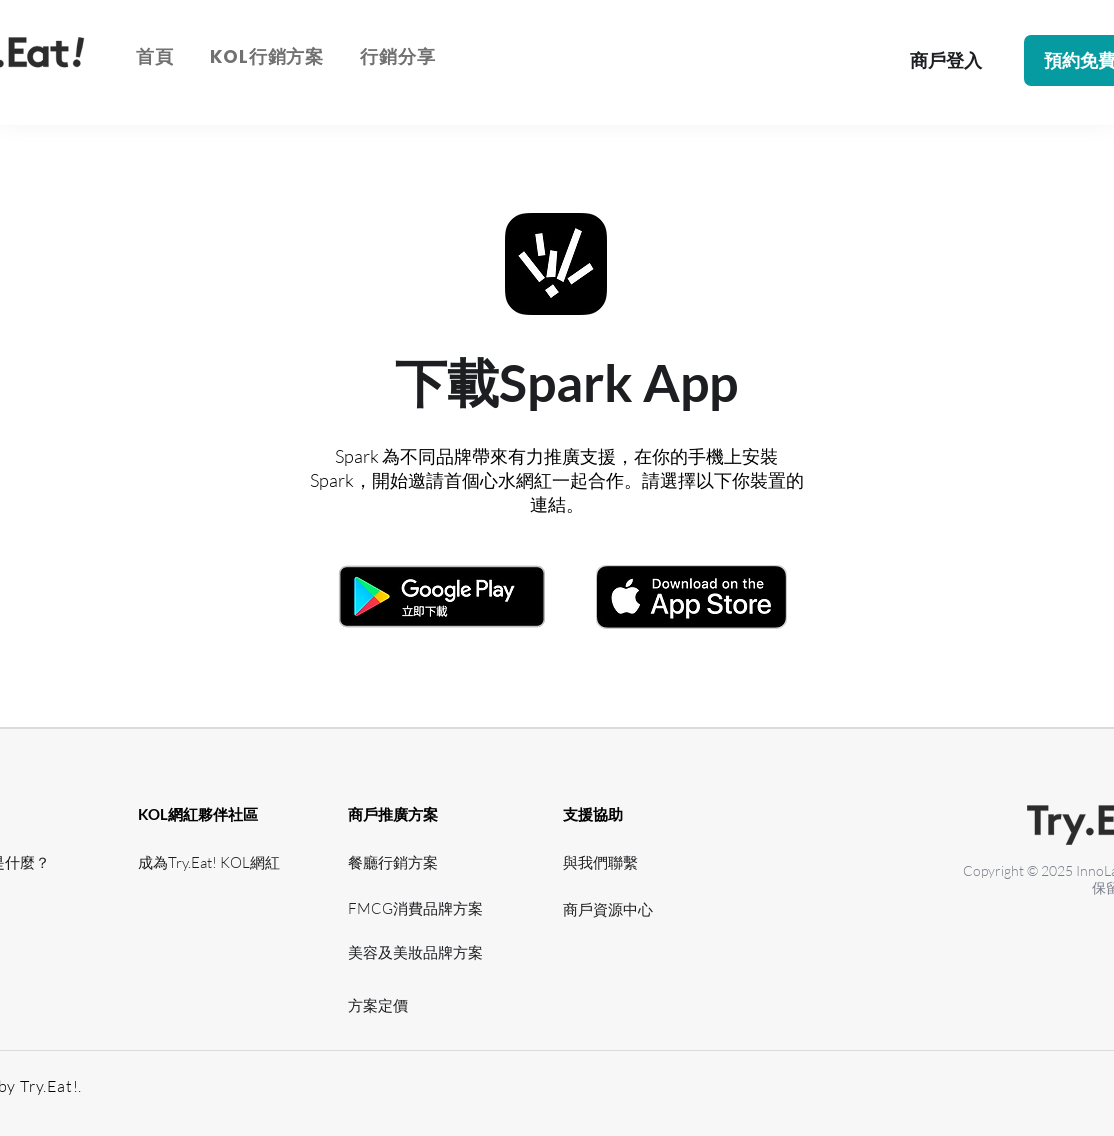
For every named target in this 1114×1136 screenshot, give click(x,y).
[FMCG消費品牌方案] (422, 908)
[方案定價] (422, 1005)
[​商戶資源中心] (613, 909)
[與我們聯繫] (605, 862)
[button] (267, 56)
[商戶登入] (945, 60)
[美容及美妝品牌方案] (422, 952)
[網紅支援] (197, 908)
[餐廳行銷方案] (407, 862)
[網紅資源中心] (197, 952)
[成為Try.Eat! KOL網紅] (214, 862)
